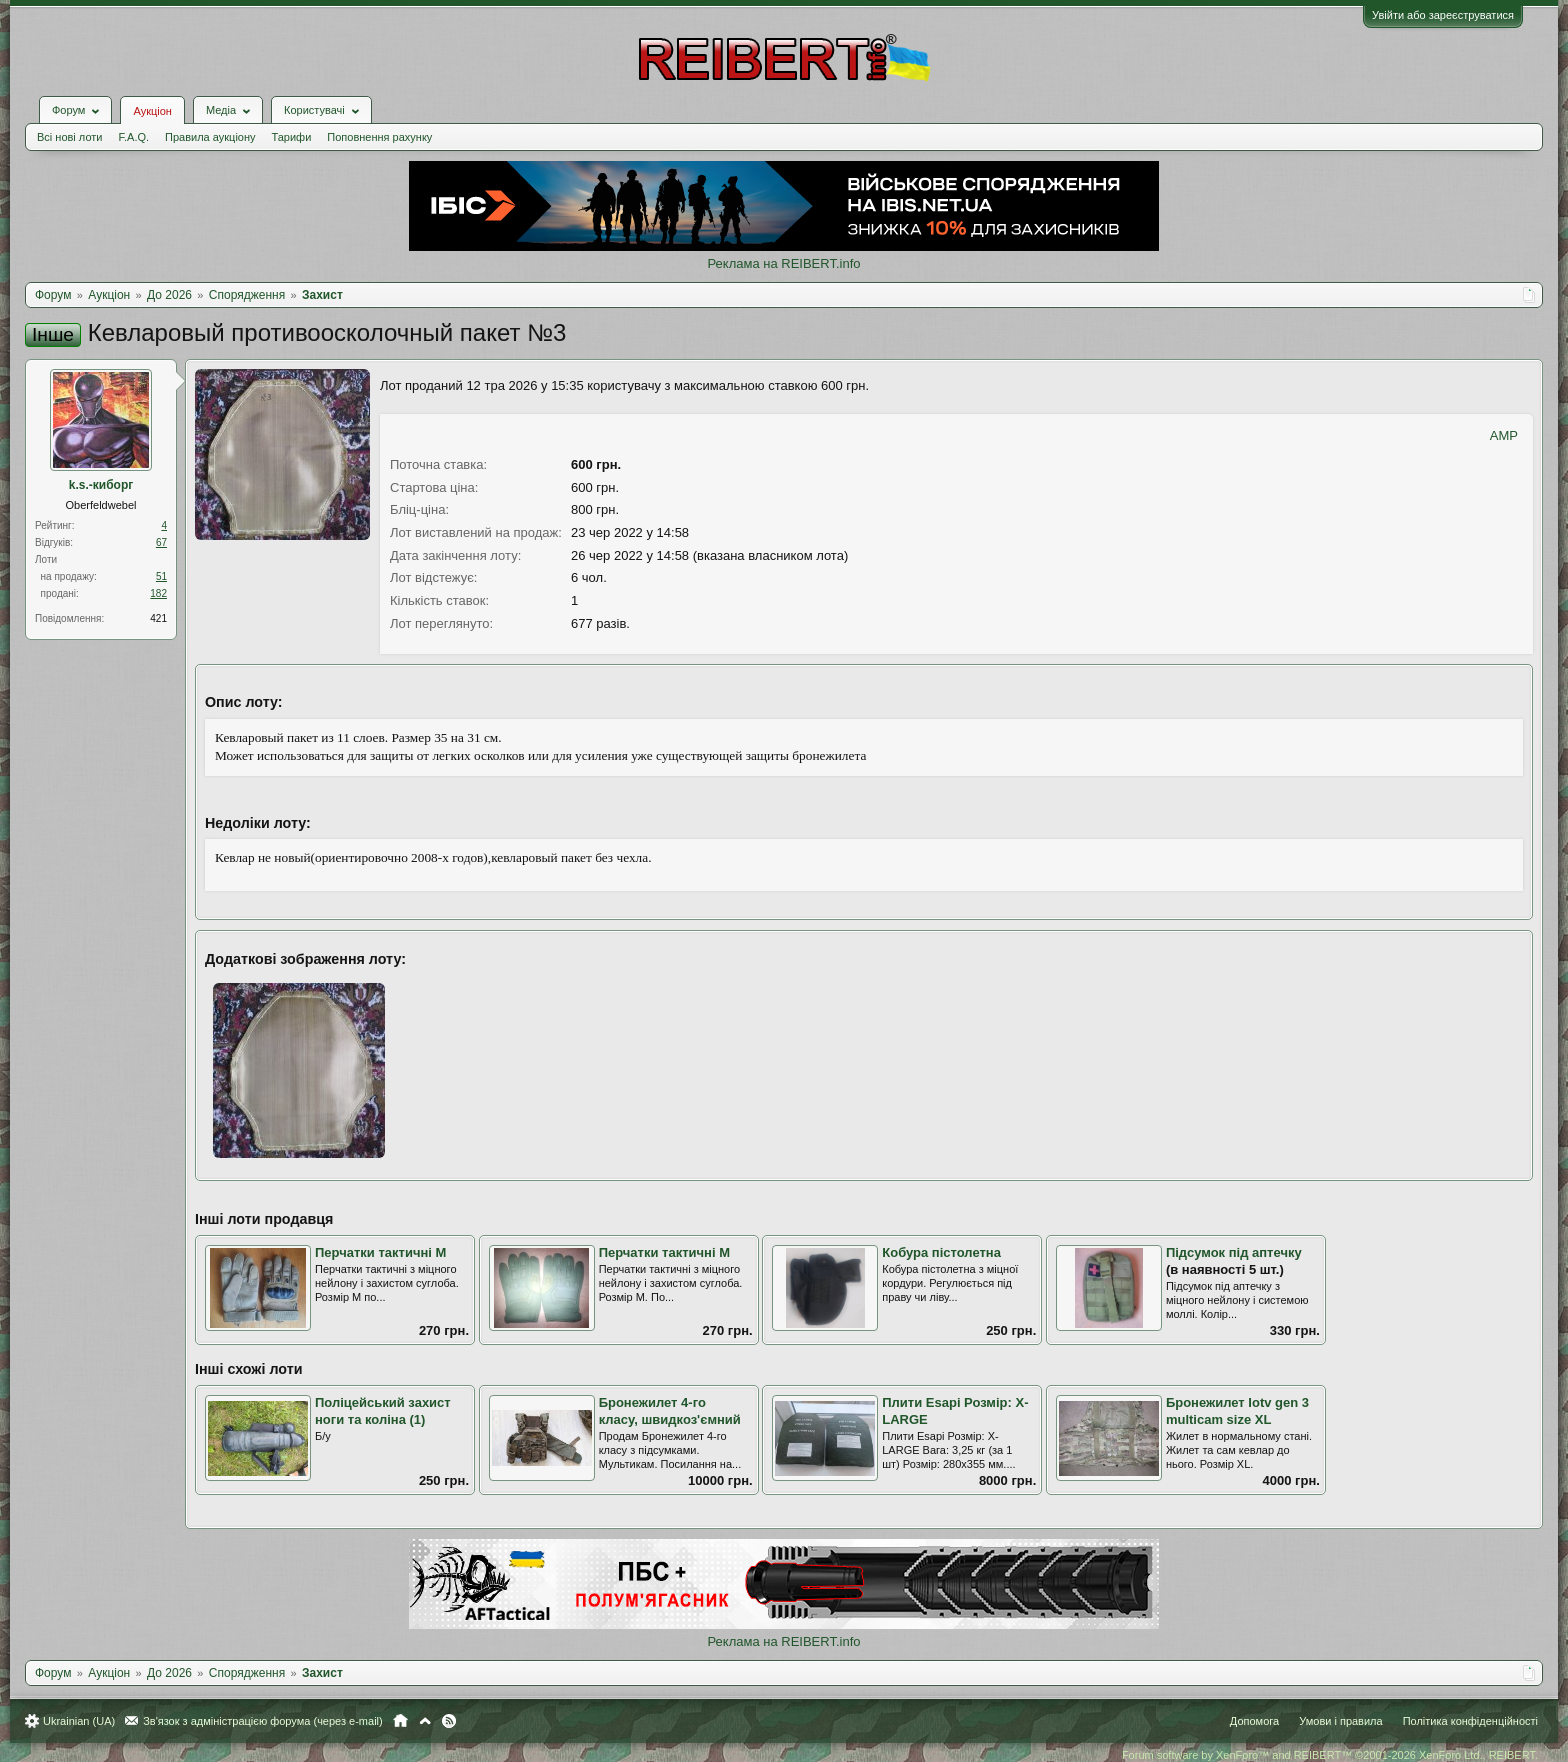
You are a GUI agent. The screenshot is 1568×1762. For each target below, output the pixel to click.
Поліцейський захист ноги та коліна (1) (383, 1411)
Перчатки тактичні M (380, 1252)
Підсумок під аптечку (1234, 1252)
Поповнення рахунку (379, 137)
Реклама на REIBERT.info (783, 263)
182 (158, 593)
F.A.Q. (133, 137)
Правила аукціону (210, 137)
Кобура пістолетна (941, 1252)
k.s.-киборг (101, 485)
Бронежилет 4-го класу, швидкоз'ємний (670, 1411)
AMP (1504, 435)
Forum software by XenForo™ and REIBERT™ (1330, 1755)
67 (161, 542)
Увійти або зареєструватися (1443, 15)
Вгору (425, 1721)
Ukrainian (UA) (79, 1721)
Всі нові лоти (69, 137)
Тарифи (292, 137)
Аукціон (152, 111)
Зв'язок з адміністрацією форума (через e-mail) (263, 1721)
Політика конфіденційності (1470, 1721)
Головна (400, 1721)
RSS (449, 1721)
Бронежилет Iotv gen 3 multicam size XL (1237, 1411)
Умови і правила (1340, 1721)
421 (158, 618)
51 (161, 576)
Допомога (1254, 1721)
